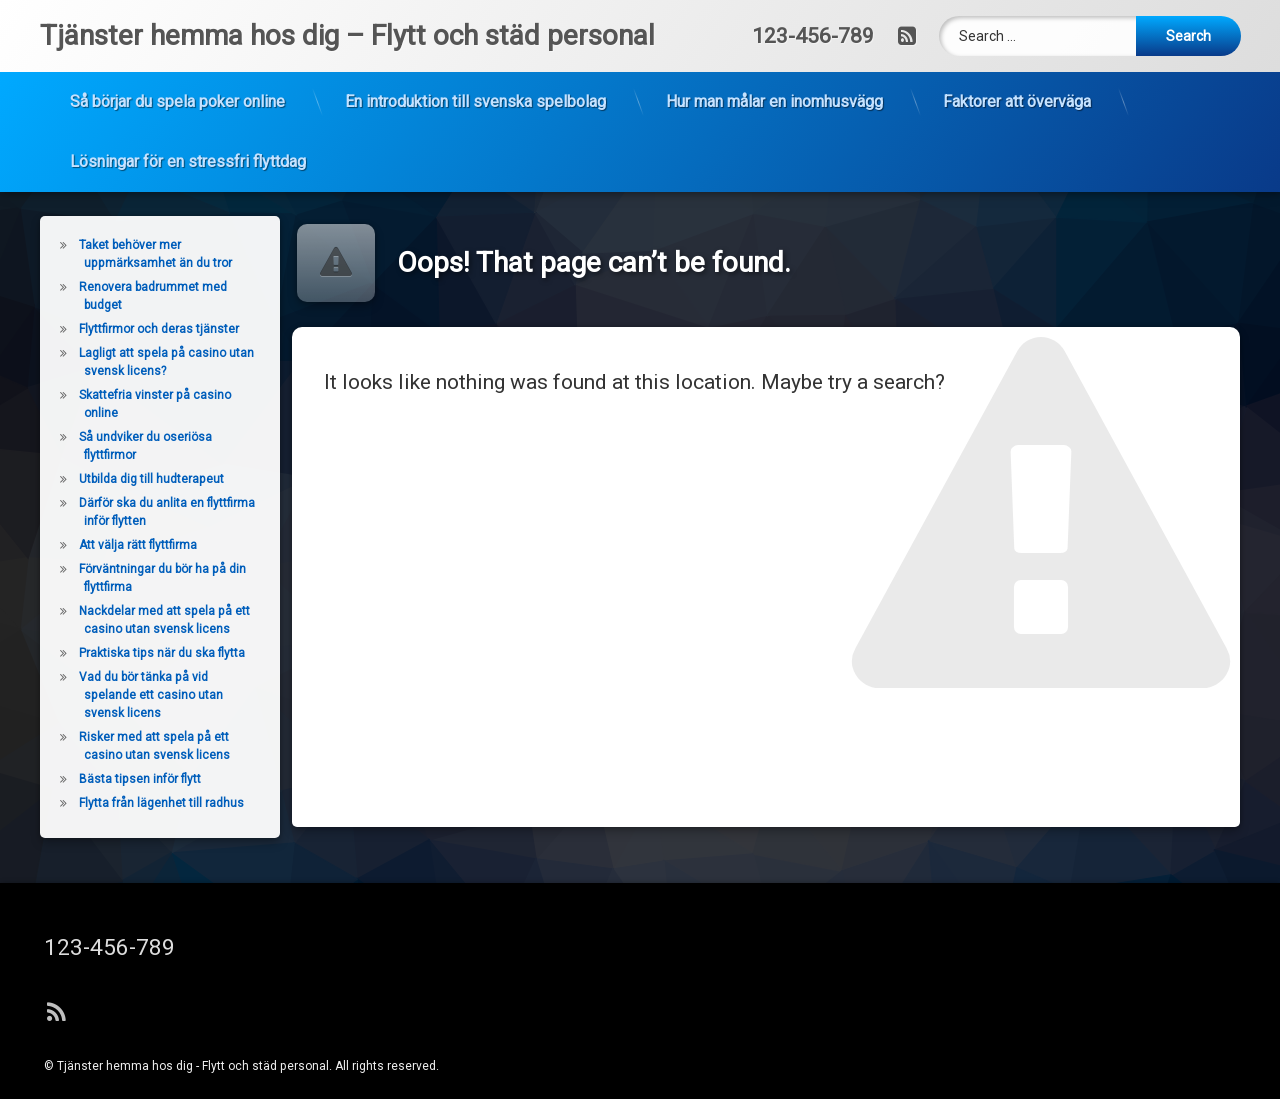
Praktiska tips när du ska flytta (119, 653)
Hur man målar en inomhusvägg (774, 66)
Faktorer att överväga (1017, 66)
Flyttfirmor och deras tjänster (115, 329)
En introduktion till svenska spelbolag (475, 66)
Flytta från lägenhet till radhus (119, 803)
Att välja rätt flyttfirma (95, 545)
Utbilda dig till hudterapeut (109, 479)
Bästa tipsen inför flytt (97, 779)
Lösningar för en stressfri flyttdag (188, 126)
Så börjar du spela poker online (177, 66)
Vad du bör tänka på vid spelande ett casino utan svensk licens (107, 695)
